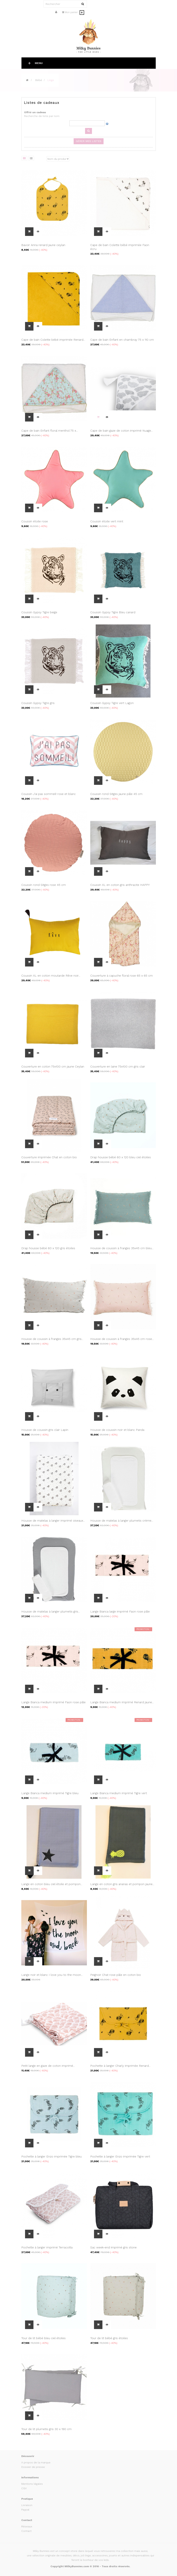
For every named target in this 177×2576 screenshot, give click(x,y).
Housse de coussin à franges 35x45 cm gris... (52, 1339)
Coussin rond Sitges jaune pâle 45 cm (116, 794)
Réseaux (26, 2526)
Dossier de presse (33, 2466)
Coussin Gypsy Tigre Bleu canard (112, 612)
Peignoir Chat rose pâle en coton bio (115, 1975)
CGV (24, 2488)
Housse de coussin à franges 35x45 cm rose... (122, 1339)
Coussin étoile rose (34, 521)
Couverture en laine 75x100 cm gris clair (117, 1066)
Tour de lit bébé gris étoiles (109, 2338)
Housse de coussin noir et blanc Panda (117, 1430)
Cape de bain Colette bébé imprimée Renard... (53, 339)
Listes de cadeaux (41, 102)
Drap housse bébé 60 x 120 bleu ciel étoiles (120, 1157)
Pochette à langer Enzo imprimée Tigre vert (120, 2156)
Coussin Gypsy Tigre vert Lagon (112, 703)
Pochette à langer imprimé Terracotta (47, 2247)
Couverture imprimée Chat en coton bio (49, 1157)
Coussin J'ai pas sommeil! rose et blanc (48, 794)
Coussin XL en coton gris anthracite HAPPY (120, 885)
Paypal (25, 2509)
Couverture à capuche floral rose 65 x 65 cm (121, 975)
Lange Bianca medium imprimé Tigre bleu (50, 1793)
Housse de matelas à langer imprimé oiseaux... (53, 1520)
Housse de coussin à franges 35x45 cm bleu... (121, 1248)
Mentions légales (32, 2483)
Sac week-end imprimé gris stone (113, 2247)
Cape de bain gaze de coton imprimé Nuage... (121, 430)
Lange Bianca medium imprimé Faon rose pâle (53, 1702)
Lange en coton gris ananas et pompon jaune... (122, 1884)
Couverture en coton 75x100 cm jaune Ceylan (52, 1066)
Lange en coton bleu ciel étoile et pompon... (51, 1884)
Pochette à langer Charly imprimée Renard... (120, 2065)
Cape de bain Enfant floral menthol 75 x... (49, 430)
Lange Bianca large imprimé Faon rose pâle (120, 1611)
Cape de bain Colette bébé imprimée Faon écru (119, 247)
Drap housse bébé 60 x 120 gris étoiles (48, 1248)
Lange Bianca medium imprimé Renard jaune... (122, 1702)
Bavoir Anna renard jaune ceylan (43, 245)
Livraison (26, 2505)
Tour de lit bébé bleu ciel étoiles (43, 2338)
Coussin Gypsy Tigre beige (39, 612)
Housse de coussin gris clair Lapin (44, 1430)
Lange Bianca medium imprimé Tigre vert (118, 1793)
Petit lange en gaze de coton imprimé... (48, 2065)
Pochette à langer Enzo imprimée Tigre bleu (51, 2156)
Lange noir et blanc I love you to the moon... (52, 1975)
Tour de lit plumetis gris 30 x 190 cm (46, 2429)
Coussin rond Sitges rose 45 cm (43, 885)
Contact (26, 2530)
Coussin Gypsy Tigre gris (38, 703)
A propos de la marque (35, 2462)
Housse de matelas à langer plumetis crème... (121, 1520)
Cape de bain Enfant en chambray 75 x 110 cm (122, 339)
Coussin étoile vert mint (106, 521)
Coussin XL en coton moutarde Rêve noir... (50, 975)
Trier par (40, 158)
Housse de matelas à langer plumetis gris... (50, 1611)
